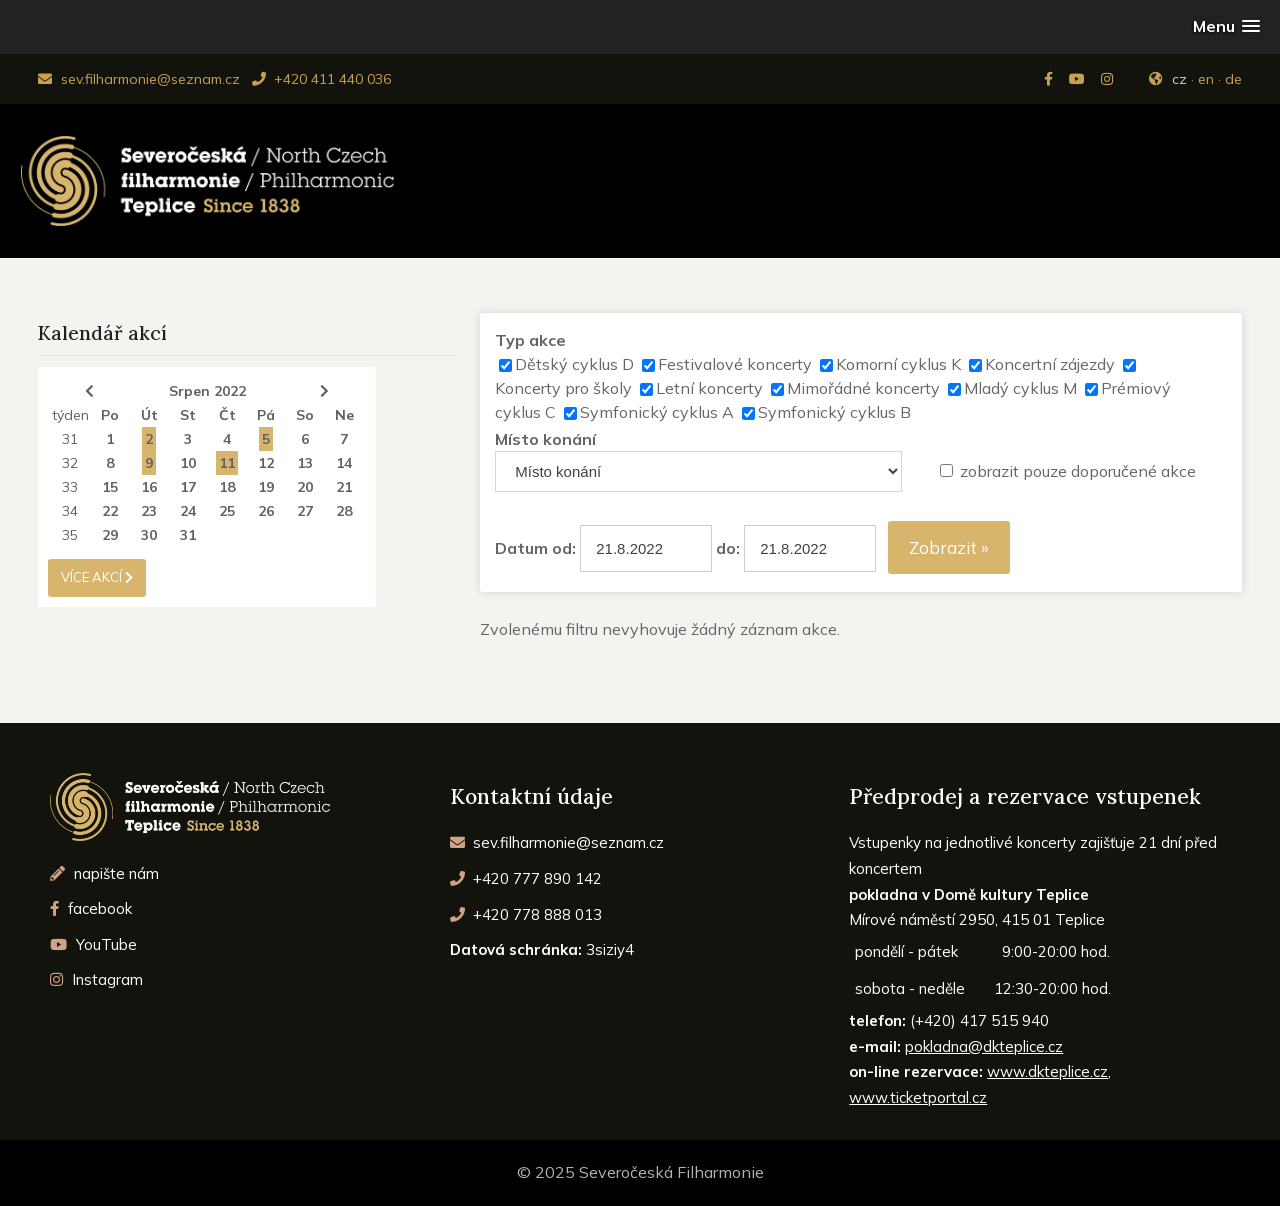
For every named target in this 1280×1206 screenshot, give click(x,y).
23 (149, 511)
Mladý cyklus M (1020, 388)
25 (227, 511)
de (1233, 79)
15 (110, 487)
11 (227, 463)
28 (344, 511)
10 (188, 463)
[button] (1226, 26)
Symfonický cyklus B (834, 412)
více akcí (97, 577)
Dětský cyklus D (574, 364)
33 (70, 487)
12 (266, 463)
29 (110, 535)
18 (227, 487)
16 (149, 487)
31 (70, 439)
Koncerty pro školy (563, 388)
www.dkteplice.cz (1047, 1071)
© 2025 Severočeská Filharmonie (640, 1172)
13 (305, 463)
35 (70, 535)
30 (149, 535)
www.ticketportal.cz (918, 1097)
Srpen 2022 (207, 391)
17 (188, 487)
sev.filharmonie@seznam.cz (138, 79)
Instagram (96, 979)
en (1206, 79)
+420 (526, 878)
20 (305, 487)
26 (266, 511)
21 (344, 487)
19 (266, 487)
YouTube (93, 944)
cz (1179, 79)
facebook (91, 908)
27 (305, 511)
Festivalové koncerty (735, 364)
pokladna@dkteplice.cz (984, 1046)
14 (344, 463)
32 (70, 463)
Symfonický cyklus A (657, 412)
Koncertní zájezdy (1050, 364)
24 (188, 511)
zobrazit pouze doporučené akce (1078, 471)
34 (70, 511)
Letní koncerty (709, 388)
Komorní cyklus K (898, 364)
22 (110, 511)
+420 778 (526, 914)
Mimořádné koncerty (863, 388)
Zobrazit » (949, 547)
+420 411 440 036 (321, 79)
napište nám (104, 873)
